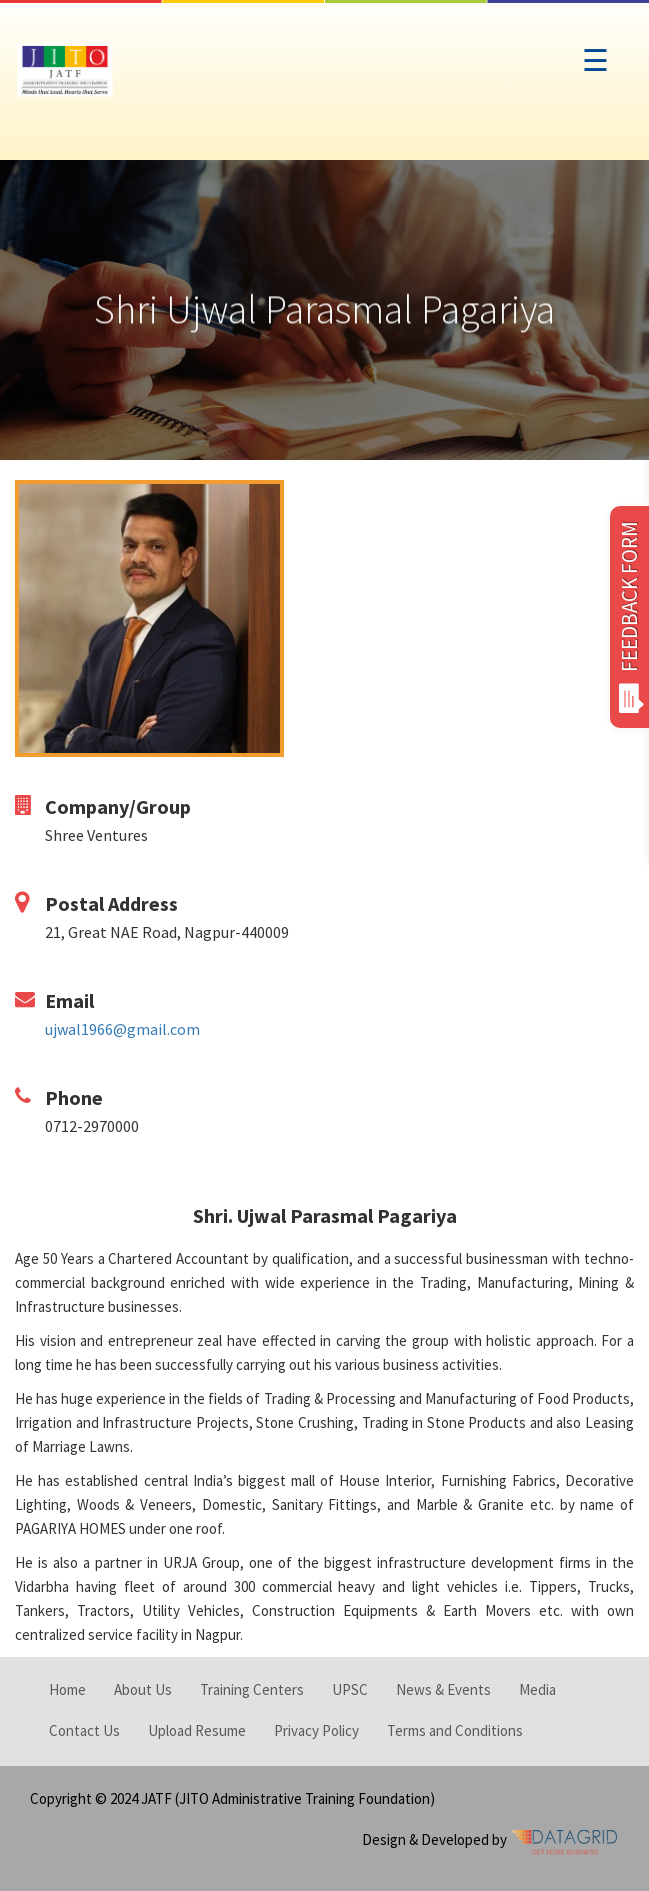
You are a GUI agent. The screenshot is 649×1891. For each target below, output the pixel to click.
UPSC (350, 1689)
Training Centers (252, 1689)
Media (537, 1689)
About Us (143, 1689)
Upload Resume (197, 1730)
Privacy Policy (316, 1730)
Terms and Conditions (455, 1730)
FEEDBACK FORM (629, 617)
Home (67, 1689)
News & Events (443, 1689)
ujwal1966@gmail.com (122, 1029)
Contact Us (84, 1730)
